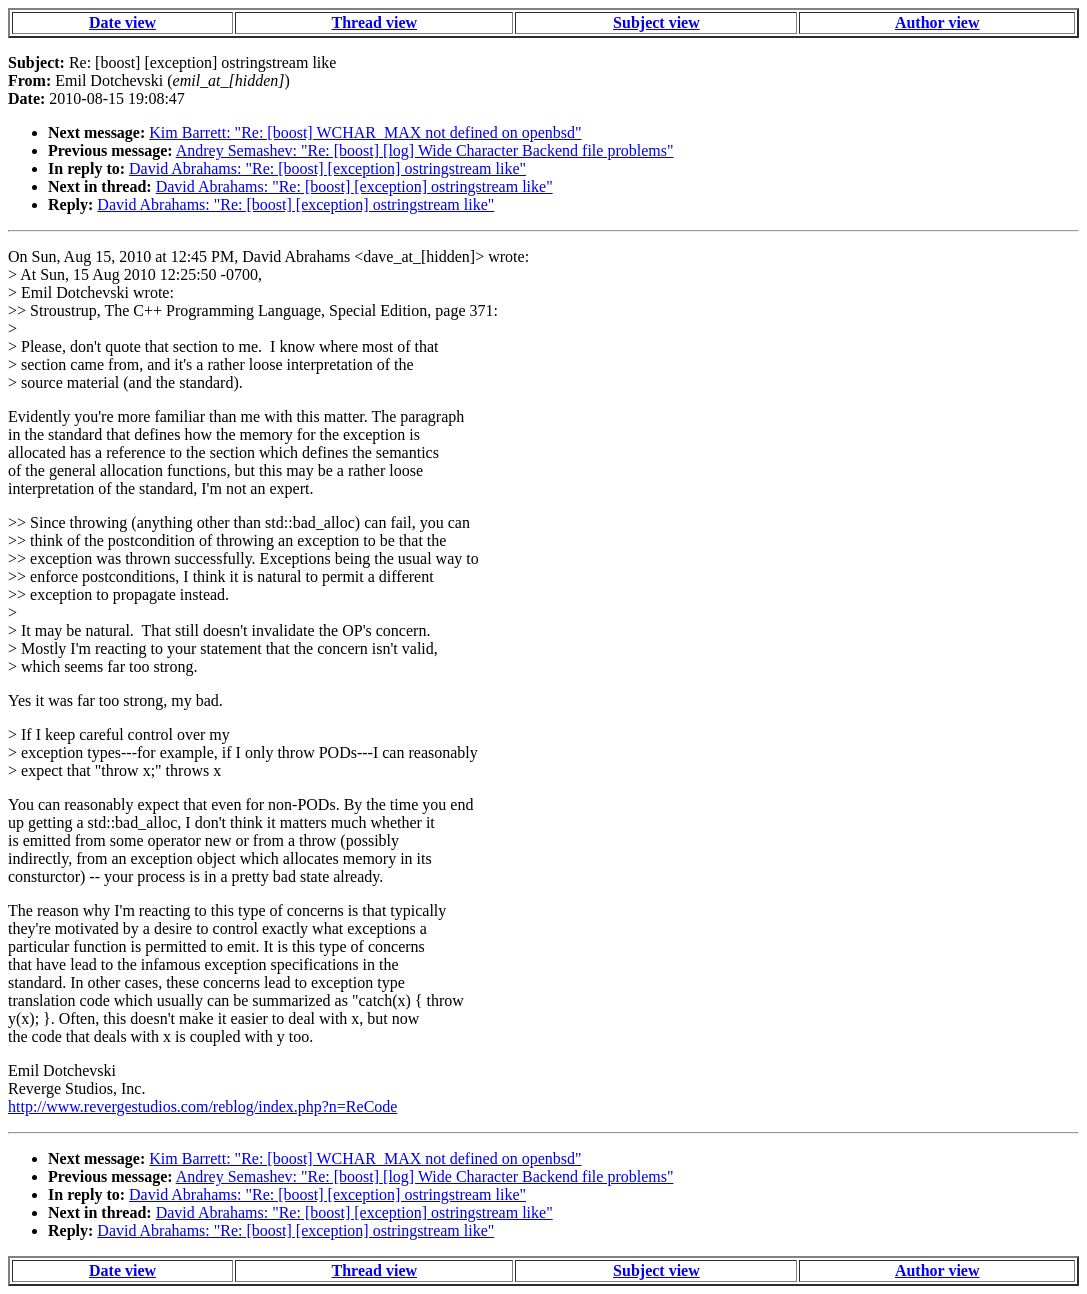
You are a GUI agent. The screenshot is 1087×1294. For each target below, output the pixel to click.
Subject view (656, 22)
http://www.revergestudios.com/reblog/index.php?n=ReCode (202, 1106)
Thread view (374, 22)
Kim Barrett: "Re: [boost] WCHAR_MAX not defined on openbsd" (365, 132)
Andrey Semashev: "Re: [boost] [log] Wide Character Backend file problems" (425, 150)
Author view (937, 22)
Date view (122, 22)
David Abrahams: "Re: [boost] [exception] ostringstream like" (327, 168)
